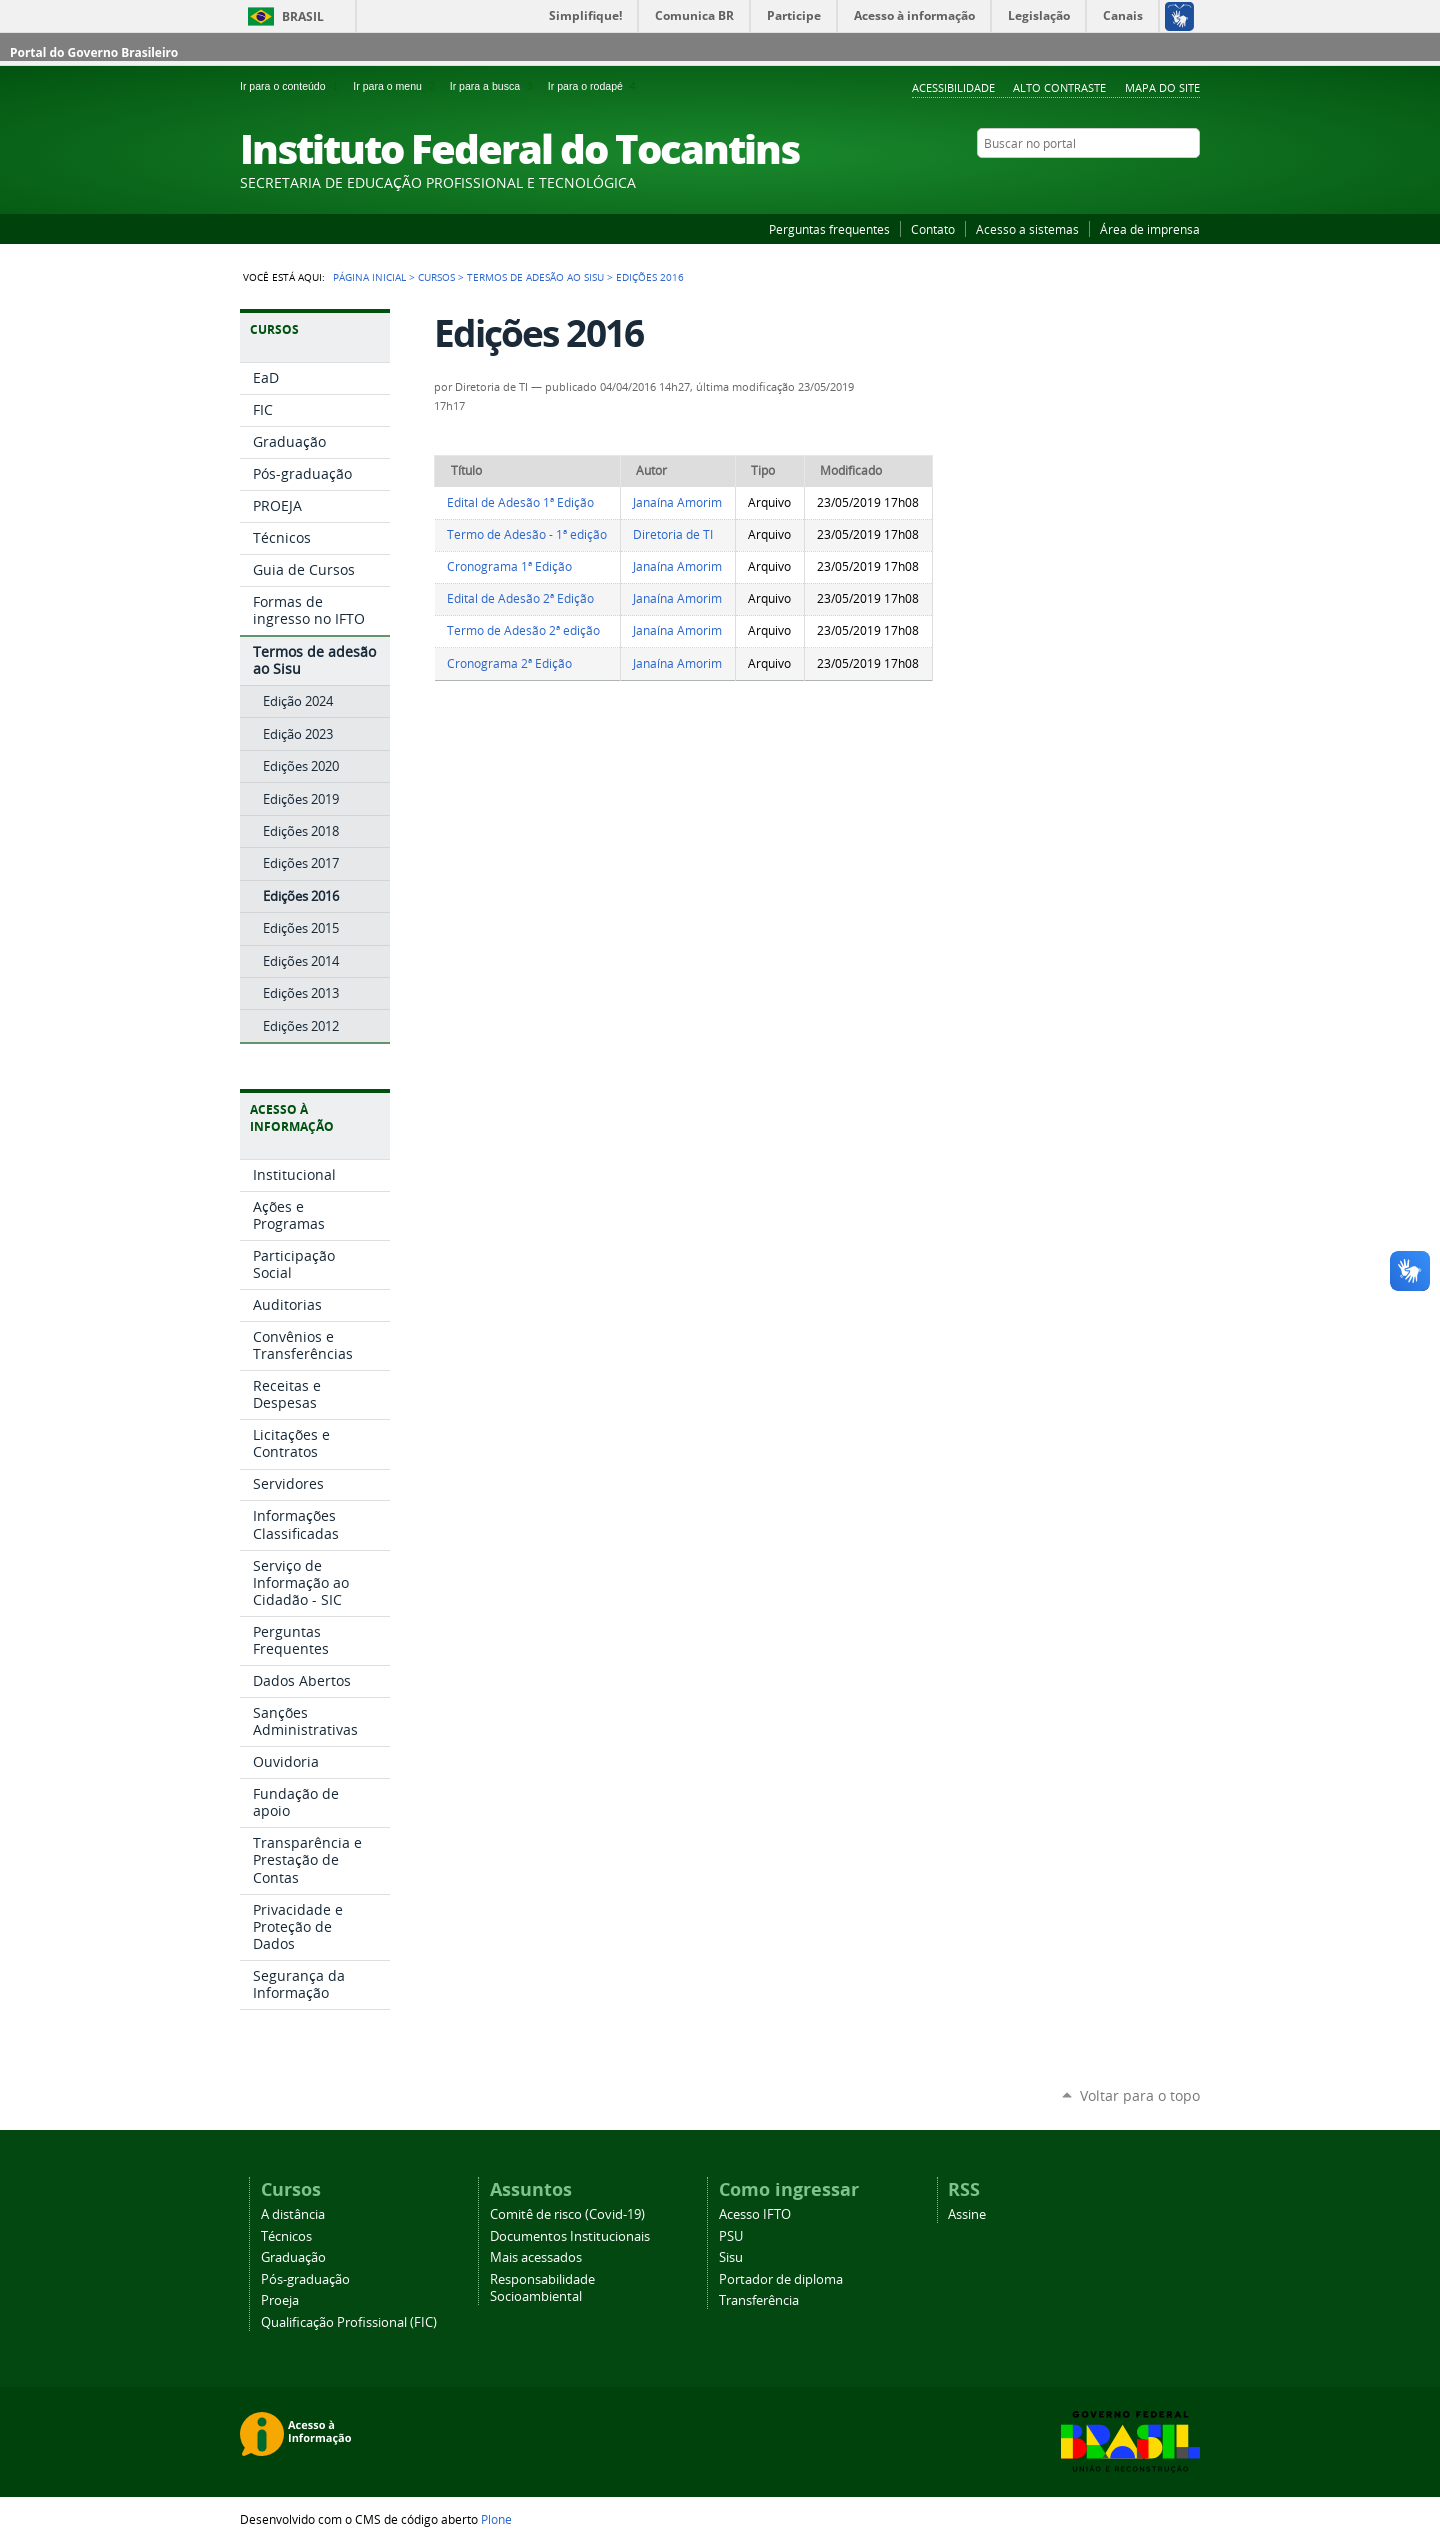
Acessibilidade (953, 87)
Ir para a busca (495, 86)
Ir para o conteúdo (292, 86)
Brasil (303, 16)
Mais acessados (536, 2257)
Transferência (759, 2300)
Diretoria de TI (673, 534)
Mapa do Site (1162, 87)
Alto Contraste (1059, 87)
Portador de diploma (781, 2279)
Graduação (293, 2257)
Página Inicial (369, 277)
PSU (731, 2236)
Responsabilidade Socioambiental (542, 2288)
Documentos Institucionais (570, 2236)
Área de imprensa (1150, 229)
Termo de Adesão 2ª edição (523, 630)
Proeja (280, 2300)
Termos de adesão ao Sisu (535, 277)
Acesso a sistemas (1027, 229)
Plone (496, 2519)
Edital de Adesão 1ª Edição (520, 502)
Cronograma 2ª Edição (509, 663)
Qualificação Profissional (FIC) (349, 2322)
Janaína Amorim (677, 502)
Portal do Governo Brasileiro (94, 52)
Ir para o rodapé (594, 86)
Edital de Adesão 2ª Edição (520, 598)
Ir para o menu (397, 86)
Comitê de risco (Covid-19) (567, 2214)
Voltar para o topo (1140, 2095)
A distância (293, 2214)
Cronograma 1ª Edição (509, 566)
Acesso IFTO (755, 2214)
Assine (967, 2214)
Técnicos (286, 2236)
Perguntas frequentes (829, 229)
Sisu (731, 2257)
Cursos (436, 277)
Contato (933, 229)
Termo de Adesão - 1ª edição (527, 534)
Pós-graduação (305, 2279)
